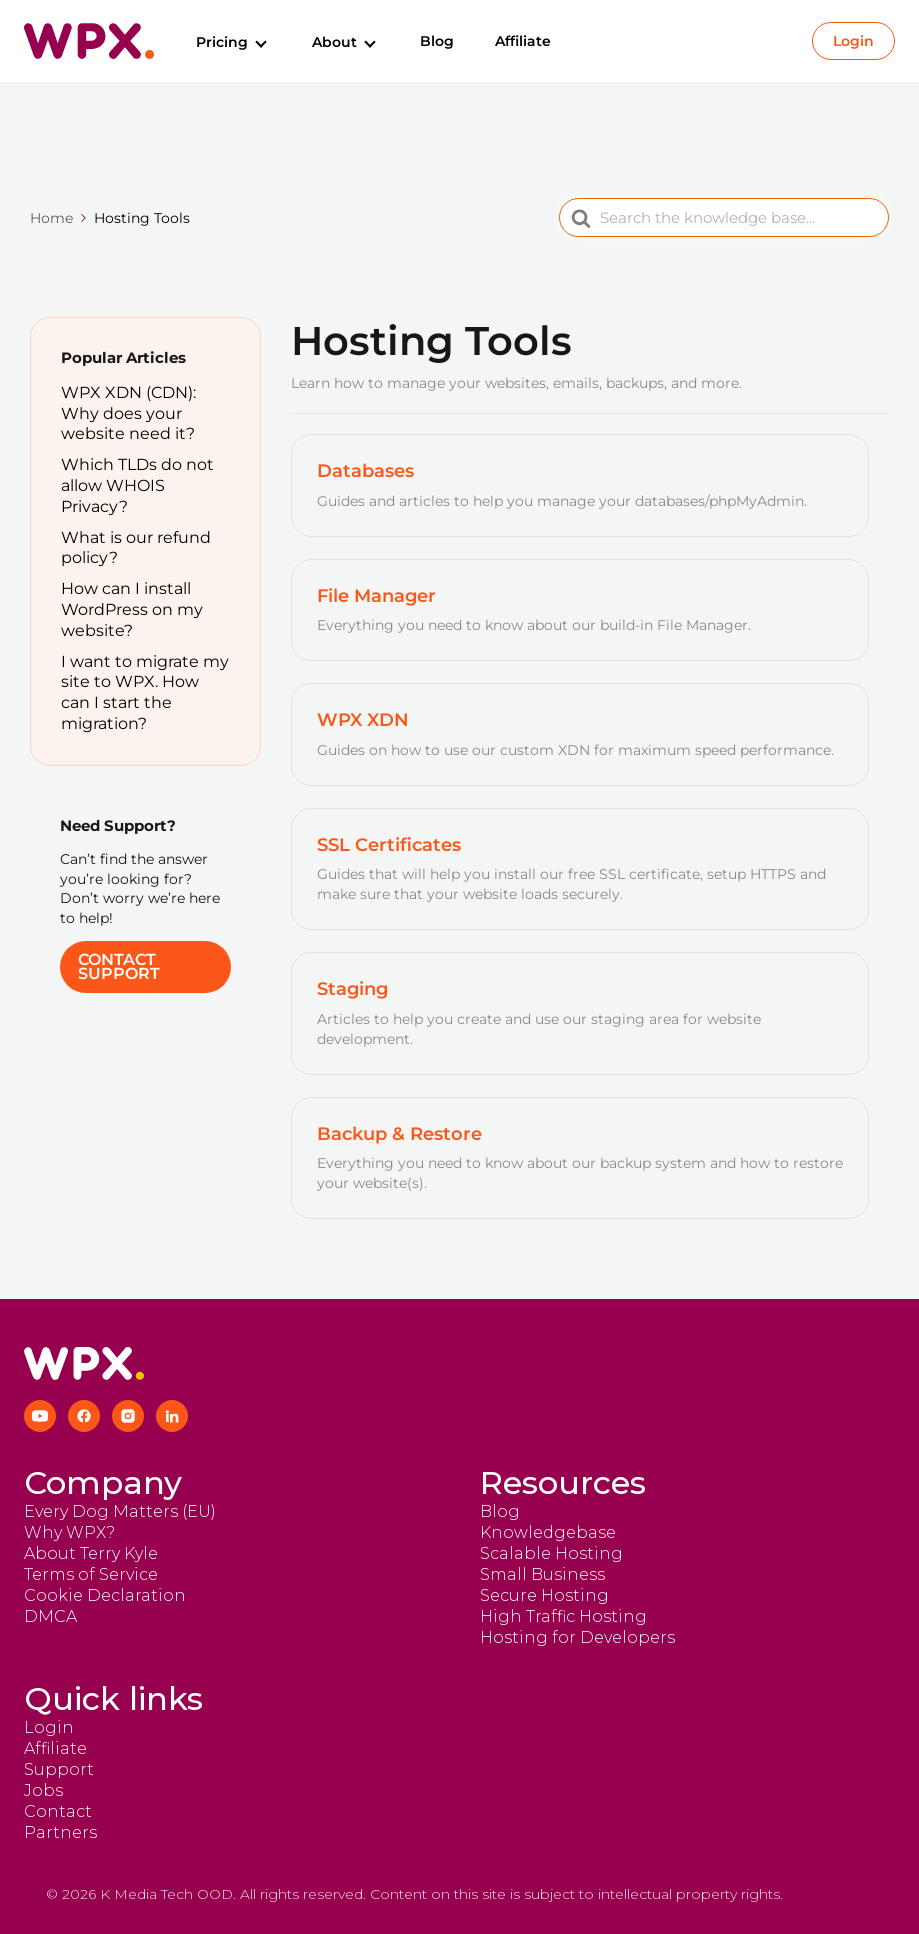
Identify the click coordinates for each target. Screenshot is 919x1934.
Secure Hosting (544, 1595)
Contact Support (119, 966)
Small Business (542, 1574)
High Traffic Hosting (563, 1616)
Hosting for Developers (577, 1637)
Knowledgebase (548, 1532)
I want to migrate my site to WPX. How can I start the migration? (145, 692)
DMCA (50, 1616)
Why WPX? (69, 1532)
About (345, 42)
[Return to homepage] (89, 41)
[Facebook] (84, 1416)
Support (59, 1769)
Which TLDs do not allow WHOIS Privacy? (137, 485)
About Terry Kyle (91, 1553)
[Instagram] (128, 1416)
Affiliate (523, 41)
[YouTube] (40, 1416)
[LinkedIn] (172, 1416)
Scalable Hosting (551, 1553)
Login (853, 41)
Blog (437, 41)
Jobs (43, 1790)
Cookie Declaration (105, 1595)
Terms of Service (91, 1574)
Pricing (232, 42)
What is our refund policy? (136, 548)
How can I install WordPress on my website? (132, 609)
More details (830, 1894)
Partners (60, 1832)
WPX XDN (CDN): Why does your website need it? (128, 413)
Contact (58, 1811)
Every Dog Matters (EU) (120, 1511)
